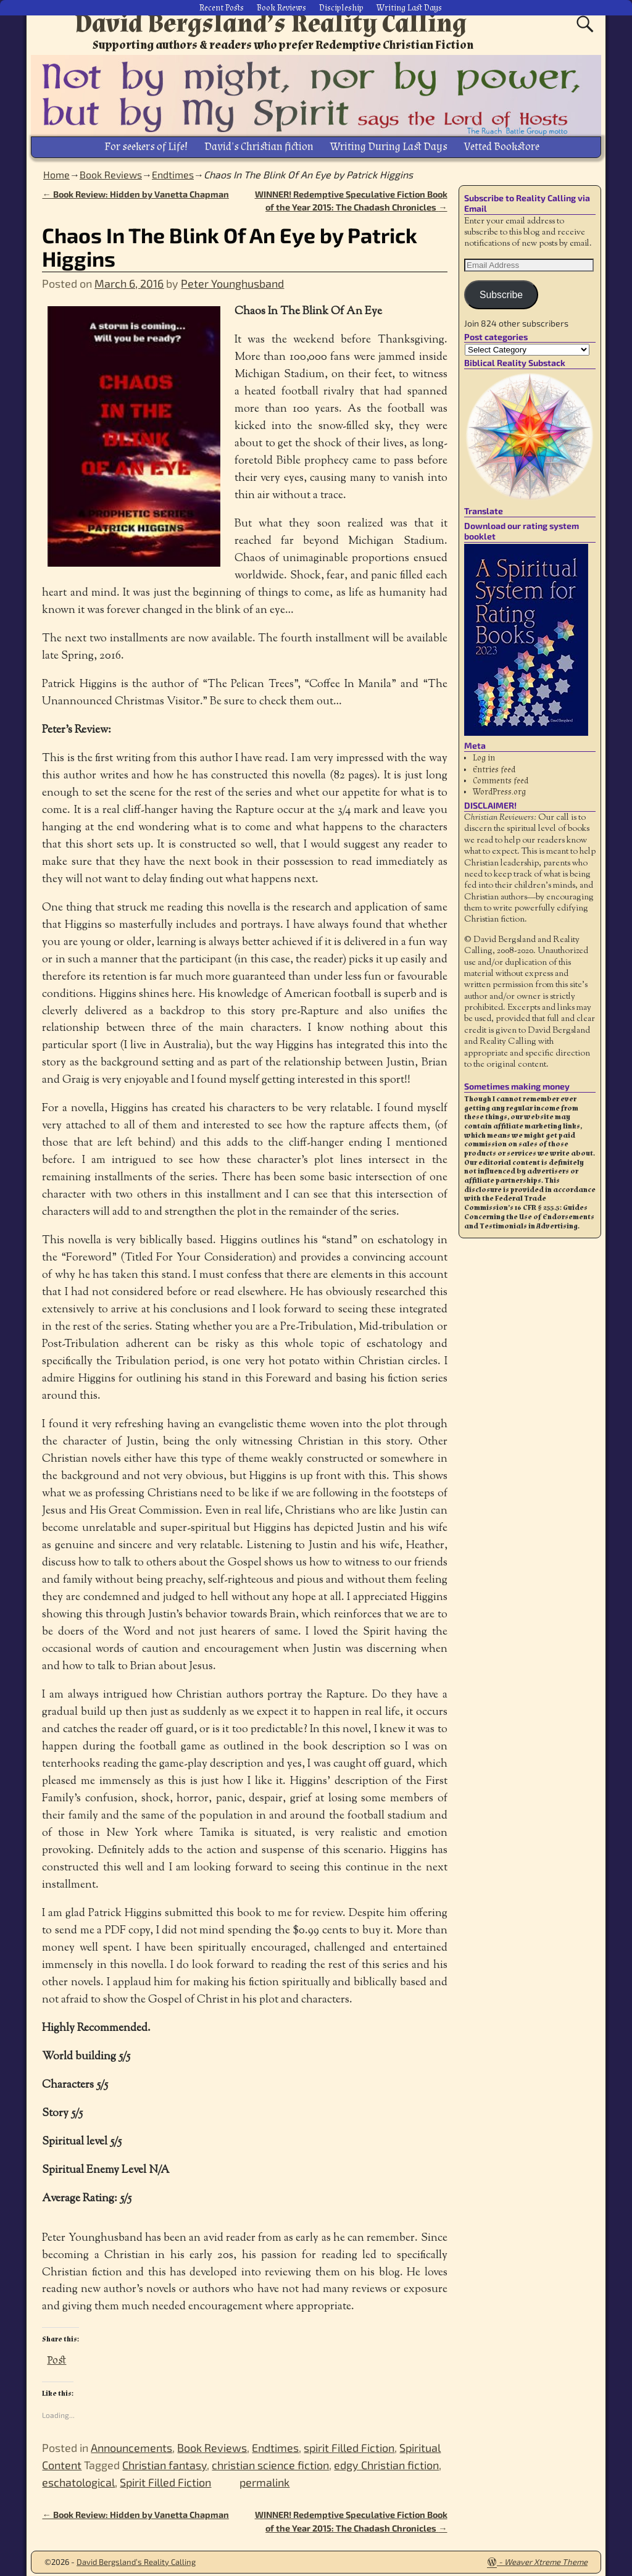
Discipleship (341, 6)
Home (56, 169)
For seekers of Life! (146, 144)
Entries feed (494, 764)
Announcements (131, 2443)
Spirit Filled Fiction (165, 2478)
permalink (264, 2478)
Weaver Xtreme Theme (546, 2557)
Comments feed (500, 776)
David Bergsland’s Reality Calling (271, 23)
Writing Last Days (409, 6)
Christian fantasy (164, 2460)
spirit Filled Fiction (349, 2443)
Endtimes (173, 169)
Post (56, 2353)
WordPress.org (499, 787)
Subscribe (501, 290)
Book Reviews (281, 6)
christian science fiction (270, 2460)
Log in (484, 753)
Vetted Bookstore (501, 144)
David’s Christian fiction (259, 144)
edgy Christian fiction (386, 2460)
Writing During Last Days (388, 144)
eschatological (78, 2478)
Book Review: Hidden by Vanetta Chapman (135, 189)
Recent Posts (221, 6)
